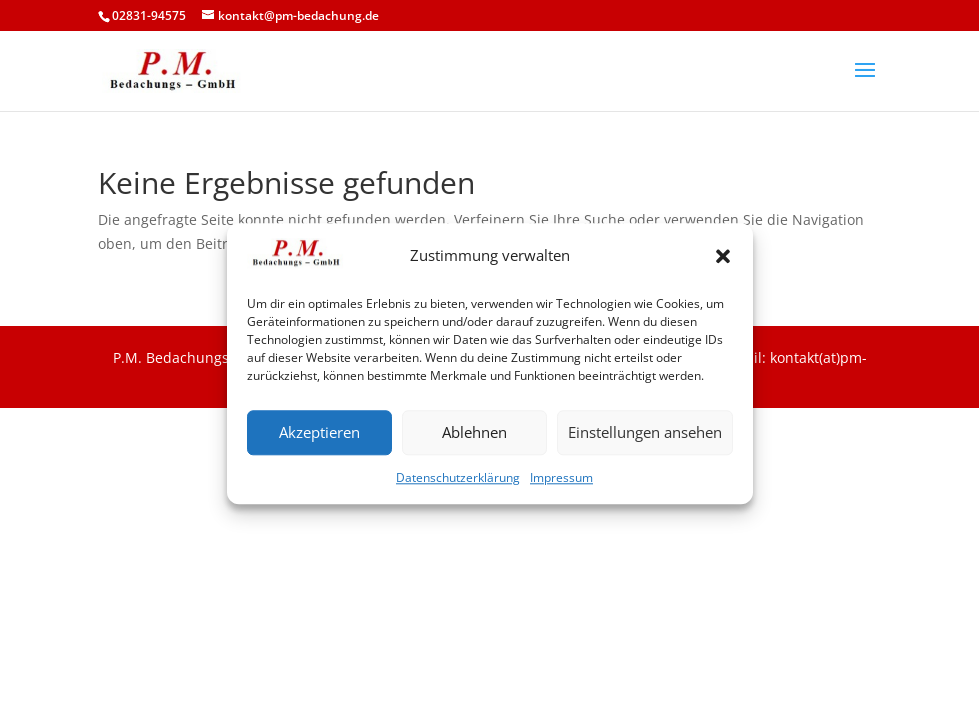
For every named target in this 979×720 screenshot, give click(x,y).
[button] (723, 263)
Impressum (561, 483)
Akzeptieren (319, 439)
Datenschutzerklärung (458, 483)
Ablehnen (474, 439)
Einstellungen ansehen (645, 439)
